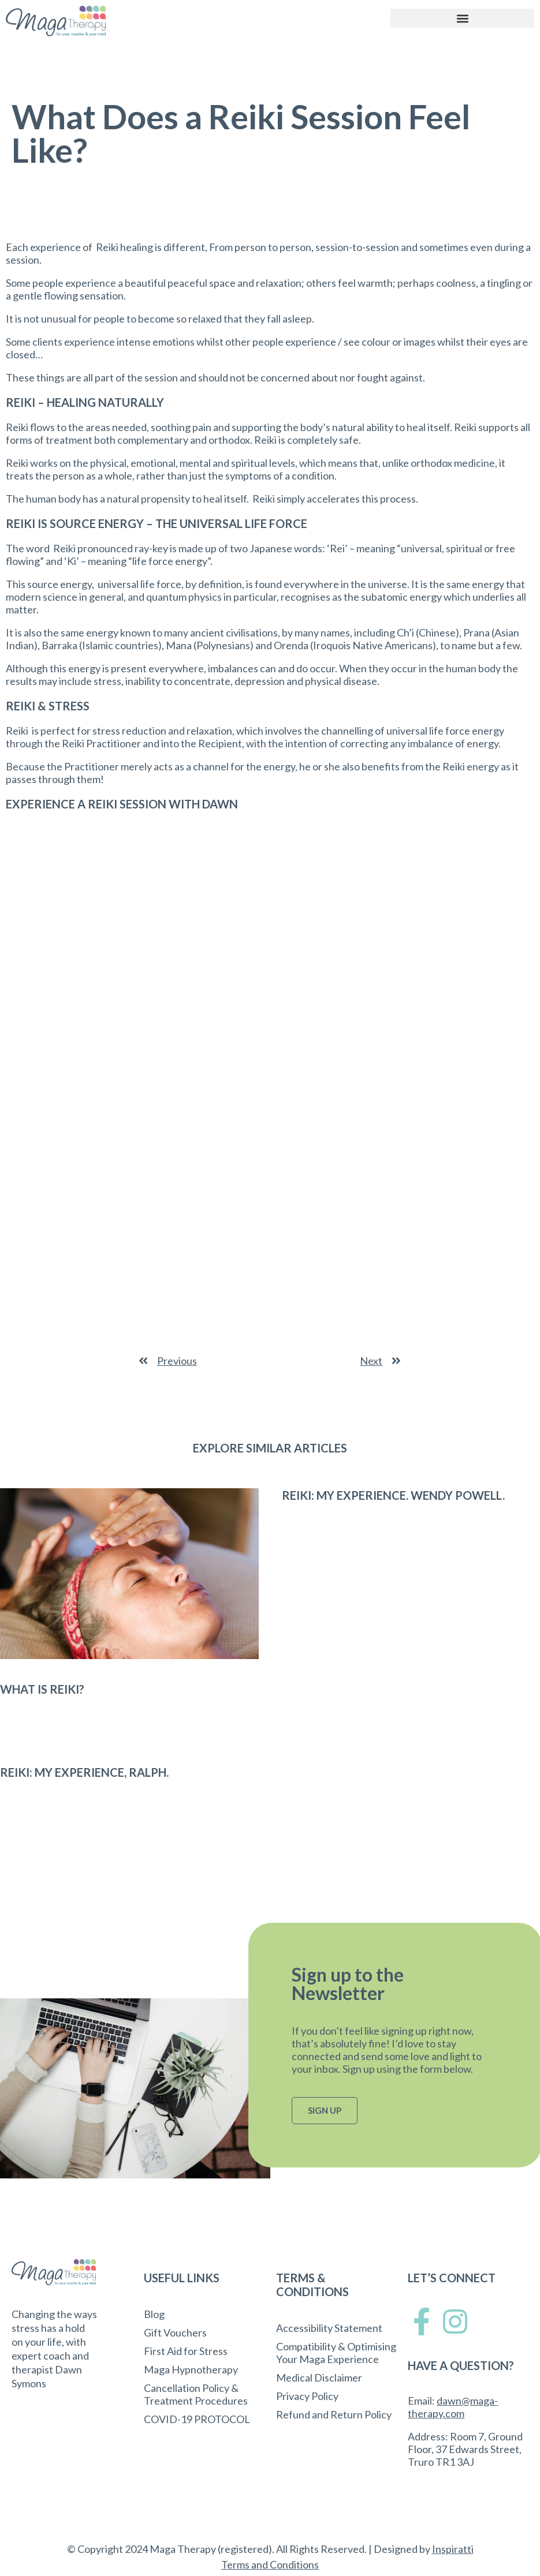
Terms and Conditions (270, 2564)
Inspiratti (453, 2549)
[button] (462, 18)
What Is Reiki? (42, 1689)
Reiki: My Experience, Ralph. (84, 1772)
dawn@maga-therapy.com (453, 2407)
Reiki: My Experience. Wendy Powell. (393, 1495)
